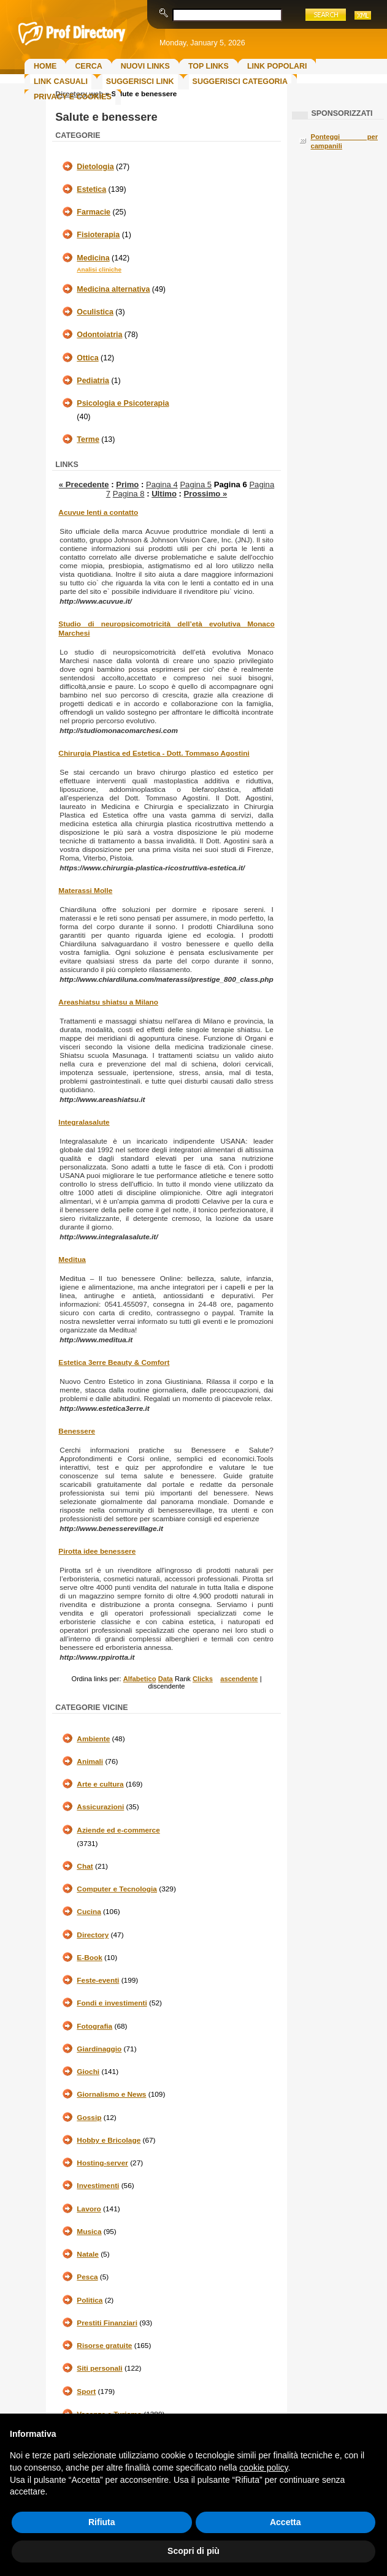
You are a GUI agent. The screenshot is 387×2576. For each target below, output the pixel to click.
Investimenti (98, 2185)
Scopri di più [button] (193, 2551)
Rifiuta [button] (101, 2522)
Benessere (76, 1431)
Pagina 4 (162, 484)
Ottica (87, 358)
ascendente (239, 1678)
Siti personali (99, 2368)
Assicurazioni (100, 1807)
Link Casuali (61, 81)
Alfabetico (139, 1678)
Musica (89, 2231)
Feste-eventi (98, 1980)
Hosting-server (102, 2163)
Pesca (87, 2277)
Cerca (88, 66)
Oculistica (95, 312)
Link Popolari (277, 66)
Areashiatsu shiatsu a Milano (108, 1002)
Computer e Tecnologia (117, 1889)
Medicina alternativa (113, 289)
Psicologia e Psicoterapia (123, 403)
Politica (89, 2300)
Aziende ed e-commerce (118, 1830)
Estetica (91, 189)
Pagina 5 (196, 484)
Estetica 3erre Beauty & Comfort (113, 1362)
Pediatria (93, 380)
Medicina (93, 258)
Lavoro (89, 2209)
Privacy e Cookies (73, 97)
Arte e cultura (100, 1784)
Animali (90, 1761)
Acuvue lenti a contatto (98, 512)
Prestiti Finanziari (107, 2323)
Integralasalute (83, 1122)
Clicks (203, 1678)
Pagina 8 (129, 493)
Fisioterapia (98, 234)
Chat (85, 1866)
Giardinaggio (99, 2049)
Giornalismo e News (111, 2094)
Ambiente (93, 1738)
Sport (86, 2391)
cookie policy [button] (263, 2467)
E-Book (89, 1957)
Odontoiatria (99, 334)
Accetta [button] (285, 2522)
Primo (127, 484)
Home (45, 66)
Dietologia (95, 166)
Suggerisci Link (140, 81)
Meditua (72, 1259)
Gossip (89, 2117)
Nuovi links (145, 66)
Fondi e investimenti (112, 2003)
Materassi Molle (85, 890)
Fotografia (94, 2026)
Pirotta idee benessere (97, 1551)
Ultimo (164, 493)
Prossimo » (206, 493)
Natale (88, 2254)
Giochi (88, 2071)
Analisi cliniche (99, 269)
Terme (88, 439)
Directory (93, 1935)
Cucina (89, 1911)
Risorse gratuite (104, 2345)
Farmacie (93, 212)
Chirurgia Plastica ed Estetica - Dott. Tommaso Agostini (153, 753)
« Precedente (84, 484)
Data (165, 1678)
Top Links (208, 66)
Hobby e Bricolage (108, 2140)
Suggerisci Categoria (240, 81)
